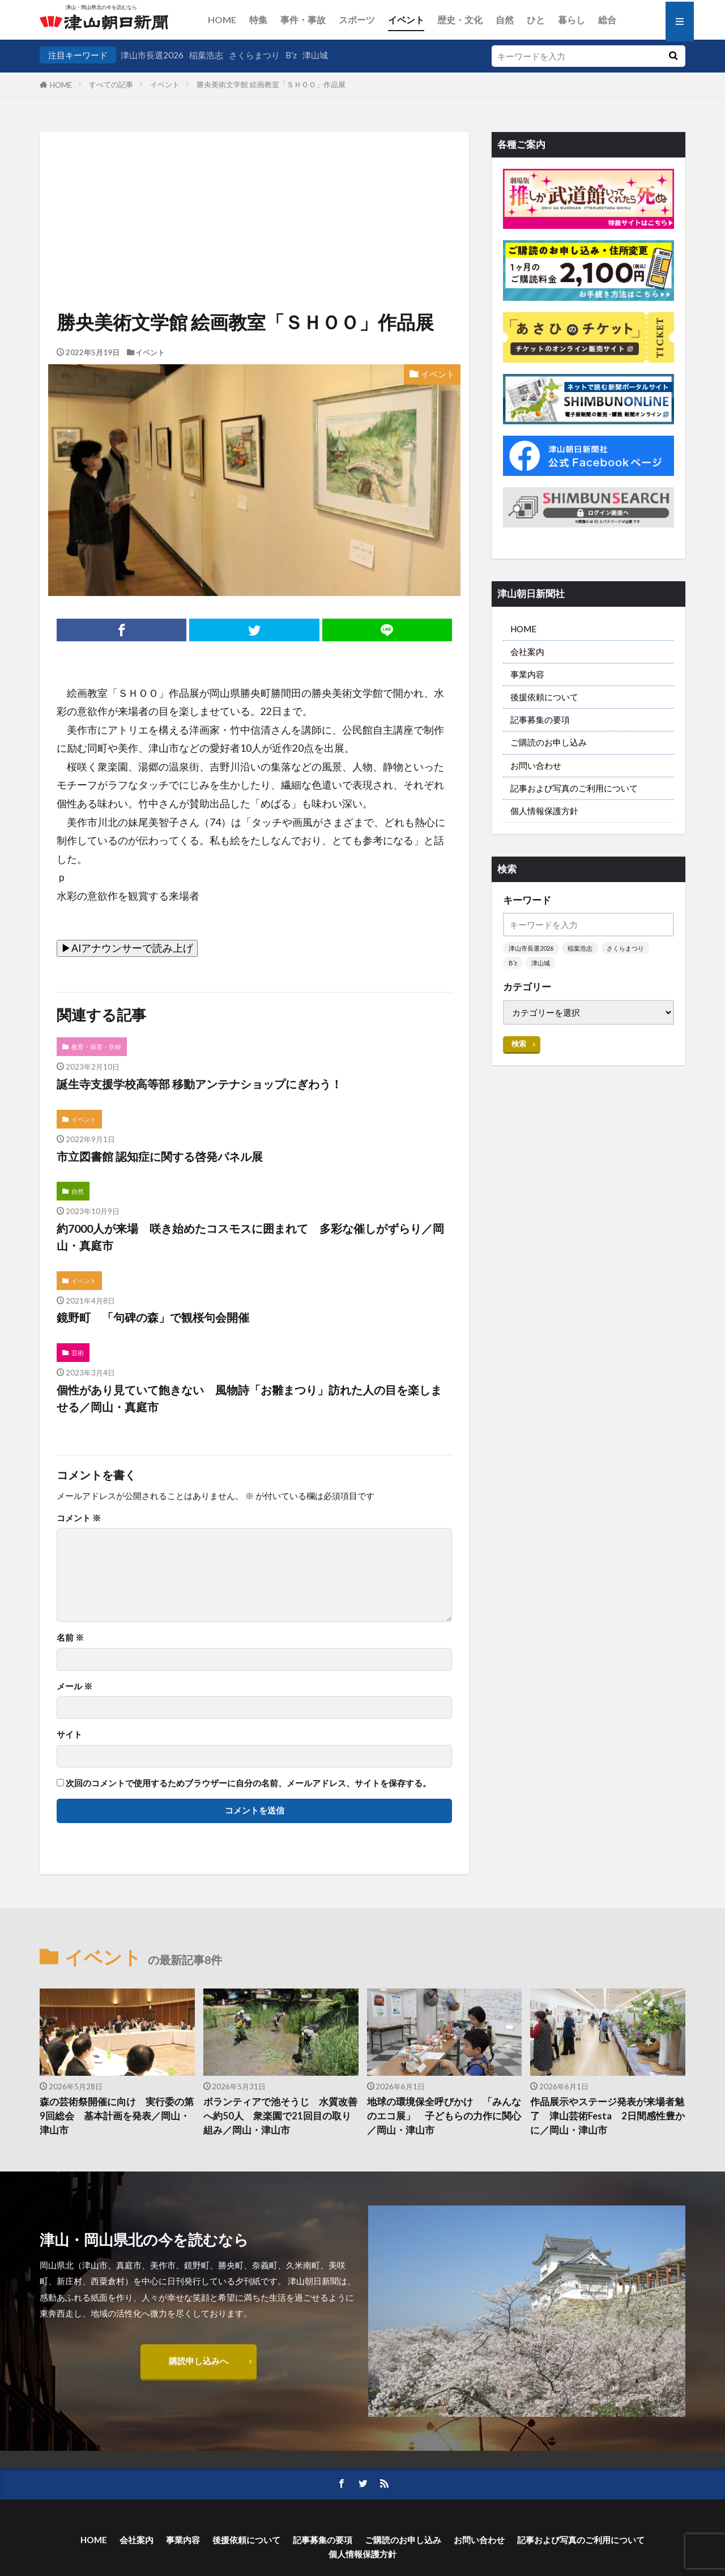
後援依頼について (544, 697)
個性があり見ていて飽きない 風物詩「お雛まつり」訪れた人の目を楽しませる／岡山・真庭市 (249, 1398)
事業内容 (527, 674)
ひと (536, 19)
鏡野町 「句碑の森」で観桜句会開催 (153, 1317)
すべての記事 (111, 84)
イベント (406, 19)
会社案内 (527, 651)
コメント (79, 1518)
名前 (70, 1637)
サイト (69, 1734)
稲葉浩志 (206, 55)
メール (74, 1686)
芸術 (77, 1352)
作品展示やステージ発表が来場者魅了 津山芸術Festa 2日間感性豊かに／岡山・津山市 (607, 2116)
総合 (607, 19)
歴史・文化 (460, 19)
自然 (505, 19)
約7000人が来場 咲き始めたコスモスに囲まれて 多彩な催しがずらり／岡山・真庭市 (250, 1236)
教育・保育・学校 (96, 1046)
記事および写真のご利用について (574, 788)
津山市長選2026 (152, 55)
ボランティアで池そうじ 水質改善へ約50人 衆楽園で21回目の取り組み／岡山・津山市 (280, 2116)
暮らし (571, 19)
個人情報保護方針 (544, 811)
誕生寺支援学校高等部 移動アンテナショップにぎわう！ (199, 1084)
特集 (258, 19)
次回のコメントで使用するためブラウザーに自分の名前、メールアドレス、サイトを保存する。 (248, 1783)
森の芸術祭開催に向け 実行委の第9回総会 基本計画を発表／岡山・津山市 (117, 2116)
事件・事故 (303, 19)
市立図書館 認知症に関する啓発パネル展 (160, 1156)
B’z (291, 55)
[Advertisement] (254, 190)
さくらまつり (254, 55)
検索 (518, 1043)
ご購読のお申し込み (548, 742)
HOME (222, 19)
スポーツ (357, 19)
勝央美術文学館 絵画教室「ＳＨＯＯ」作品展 (271, 84)
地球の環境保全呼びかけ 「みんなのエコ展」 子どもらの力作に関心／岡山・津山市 (444, 2116)
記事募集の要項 (540, 719)
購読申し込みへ (198, 2361)
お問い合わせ (535, 765)
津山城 (315, 55)
